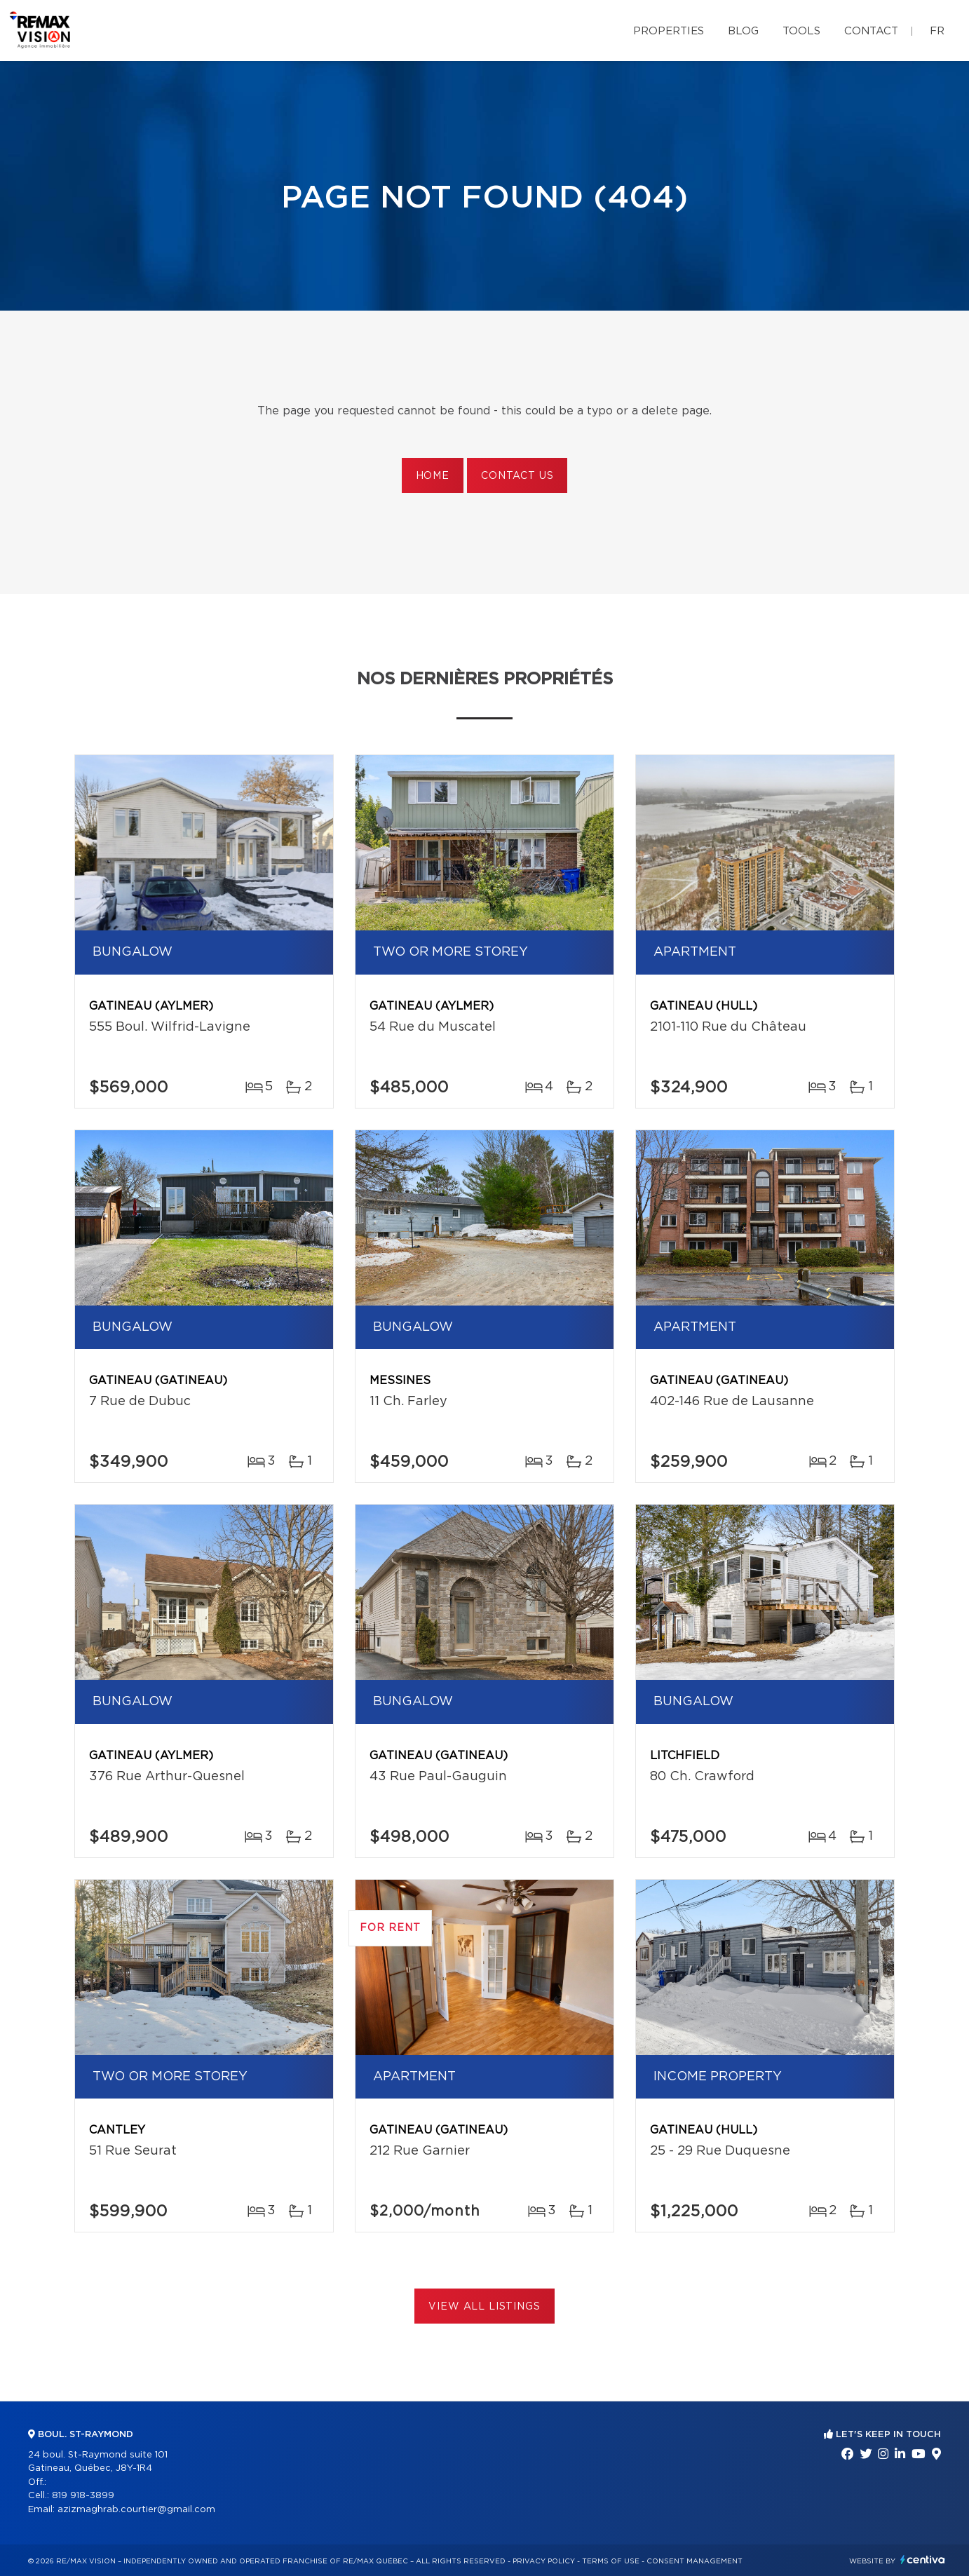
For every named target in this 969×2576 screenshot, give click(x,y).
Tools (801, 31)
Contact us (517, 476)
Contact (871, 31)
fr (937, 31)
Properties (668, 31)
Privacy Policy (544, 2561)
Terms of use (610, 2561)
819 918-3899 (83, 2495)
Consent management (694, 2561)
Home (432, 476)
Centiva (922, 2559)
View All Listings (484, 2307)
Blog (743, 31)
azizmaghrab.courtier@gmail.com (136, 2509)
